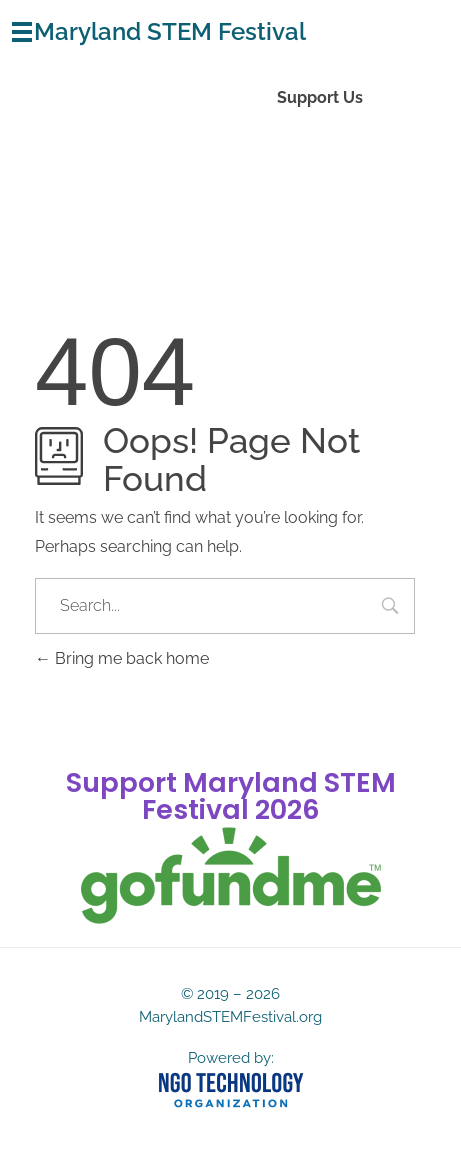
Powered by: (231, 1058)
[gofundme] (231, 876)
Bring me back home (122, 658)
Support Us (320, 97)
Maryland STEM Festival (170, 31)
